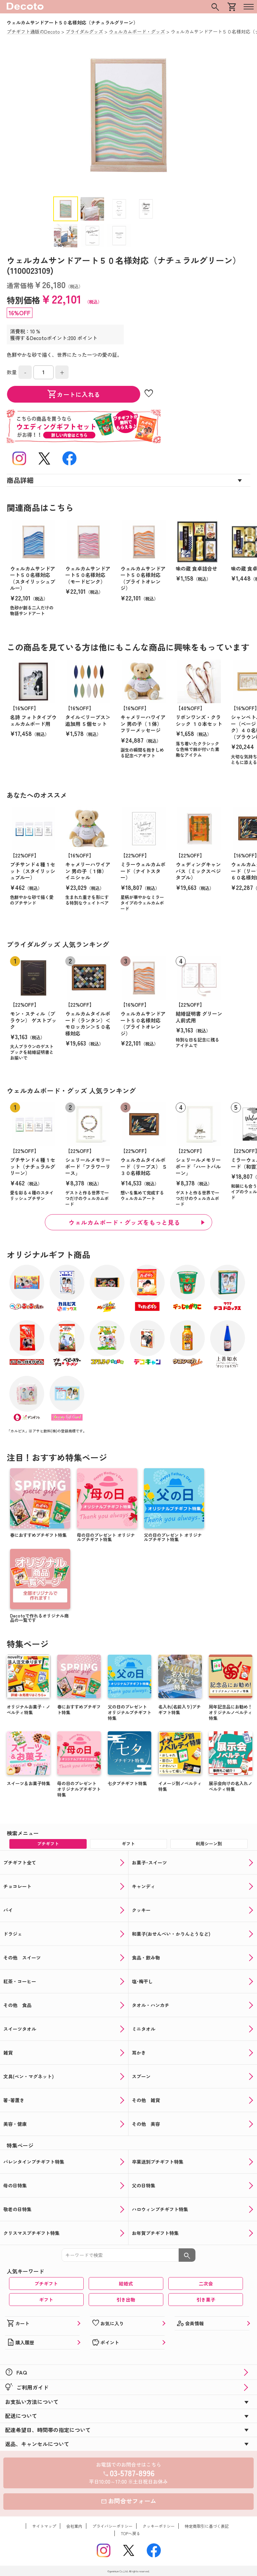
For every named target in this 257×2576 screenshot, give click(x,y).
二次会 (206, 2283)
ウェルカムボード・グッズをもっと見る (124, 1222)
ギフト (46, 2299)
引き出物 (125, 2299)
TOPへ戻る (130, 2533)
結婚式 (126, 2283)
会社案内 (74, 2526)
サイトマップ (44, 2526)
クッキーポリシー (159, 2526)
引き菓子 (205, 2299)
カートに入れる (73, 394)
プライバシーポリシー (112, 2526)
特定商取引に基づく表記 (207, 2526)
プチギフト (46, 2283)
